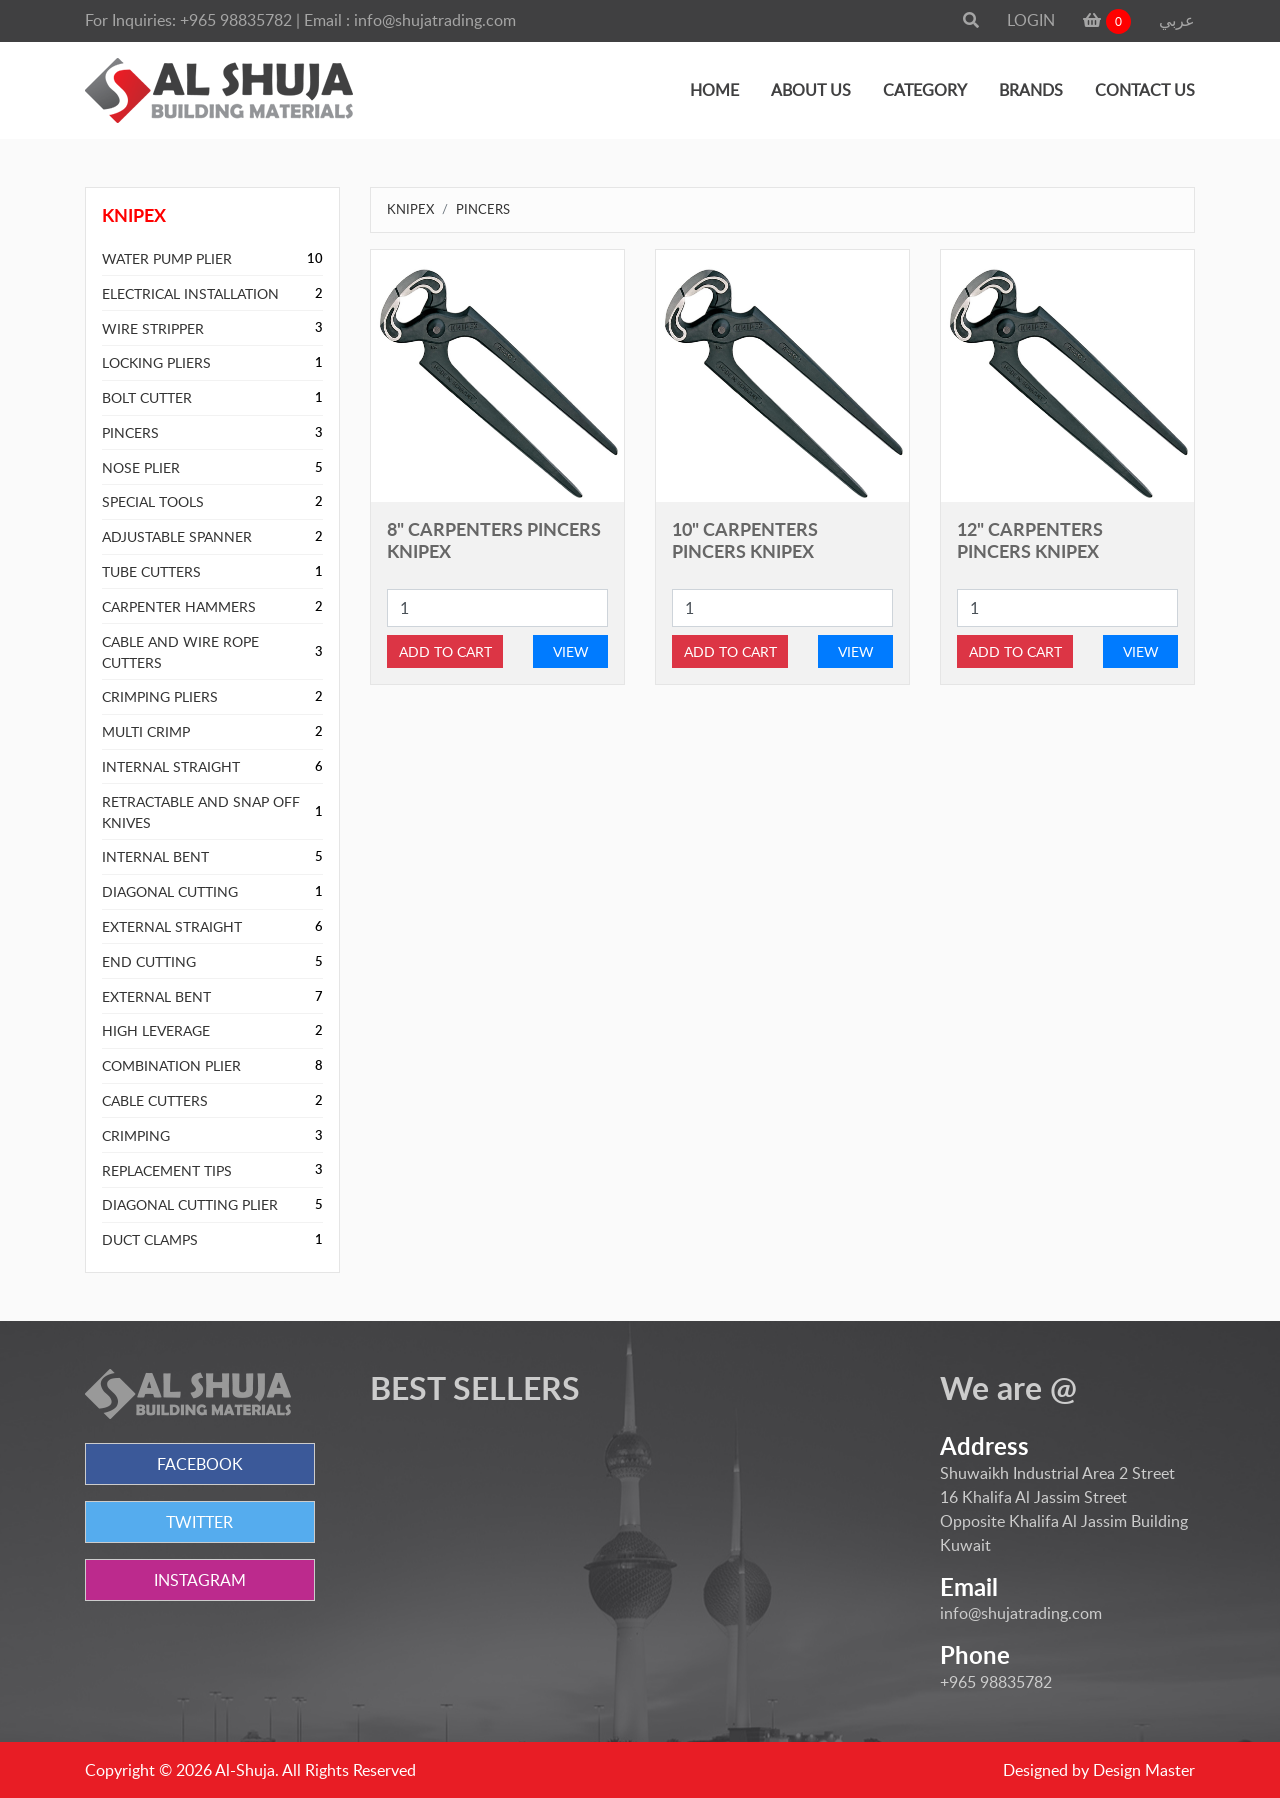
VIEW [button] (571, 651)
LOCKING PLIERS (156, 362)
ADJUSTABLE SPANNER (177, 536)
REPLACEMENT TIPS (167, 1170)
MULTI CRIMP (146, 731)
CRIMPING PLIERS (160, 696)
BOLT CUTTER (147, 397)
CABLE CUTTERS (155, 1100)
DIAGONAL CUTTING (170, 891)
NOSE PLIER (141, 467)
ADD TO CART (445, 651)
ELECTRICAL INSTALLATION (190, 293)
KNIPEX (410, 209)
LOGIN (1031, 20)
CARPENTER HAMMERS (179, 606)
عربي (1177, 20)
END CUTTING (149, 961)
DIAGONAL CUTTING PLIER (190, 1204)
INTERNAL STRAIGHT (171, 766)
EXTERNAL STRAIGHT (172, 926)
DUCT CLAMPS (150, 1239)
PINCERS (130, 432)
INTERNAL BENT (155, 856)
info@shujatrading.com (435, 20)
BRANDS (1031, 90)
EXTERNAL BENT (156, 996)
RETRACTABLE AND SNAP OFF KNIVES (201, 812)
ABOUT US (811, 90)
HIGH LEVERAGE (156, 1030)
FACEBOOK (200, 1464)
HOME (714, 90)
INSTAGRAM (200, 1580)
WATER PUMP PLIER (167, 258)
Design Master (1144, 1770)
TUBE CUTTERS (151, 571)
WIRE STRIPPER (153, 328)
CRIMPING (136, 1135)
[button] (971, 20)
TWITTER (199, 1522)
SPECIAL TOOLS (153, 501)
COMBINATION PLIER (171, 1065)
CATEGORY (925, 90)
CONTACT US (1145, 90)
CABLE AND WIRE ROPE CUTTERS (180, 652)
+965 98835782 (236, 20)
